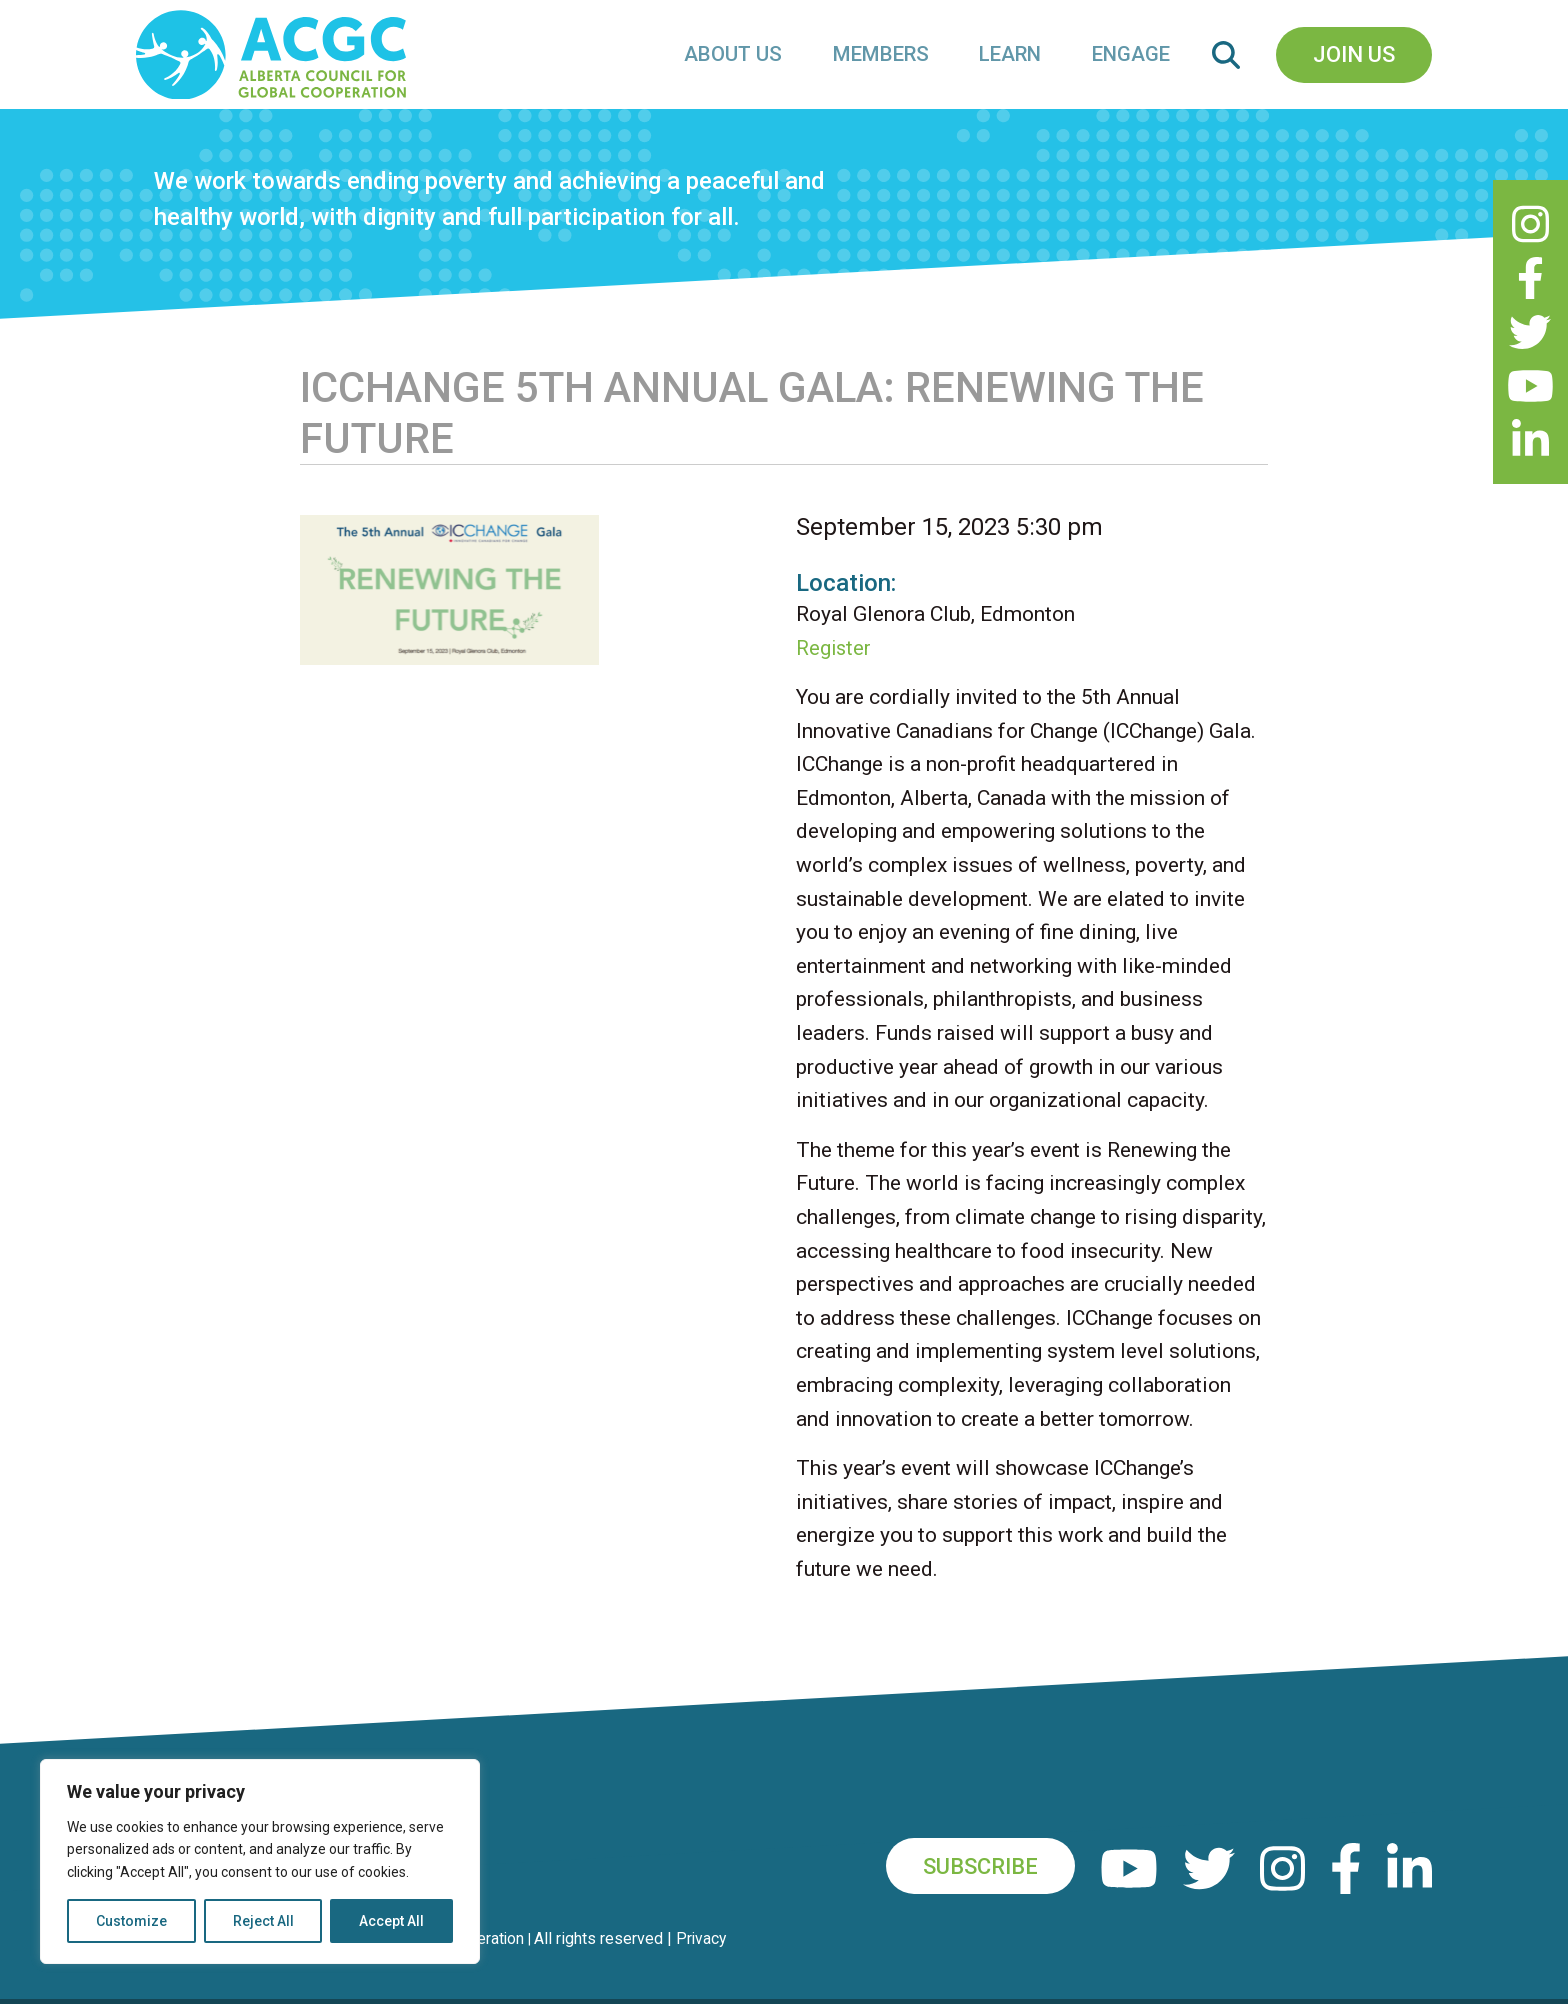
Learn (1015, 66)
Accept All (391, 1921)
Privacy (708, 1962)
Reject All (263, 1921)
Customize (131, 1921)
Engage (1132, 66)
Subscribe (974, 1890)
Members (888, 66)
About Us (745, 66)
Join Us (1354, 66)
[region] (260, 1861)
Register (834, 672)
